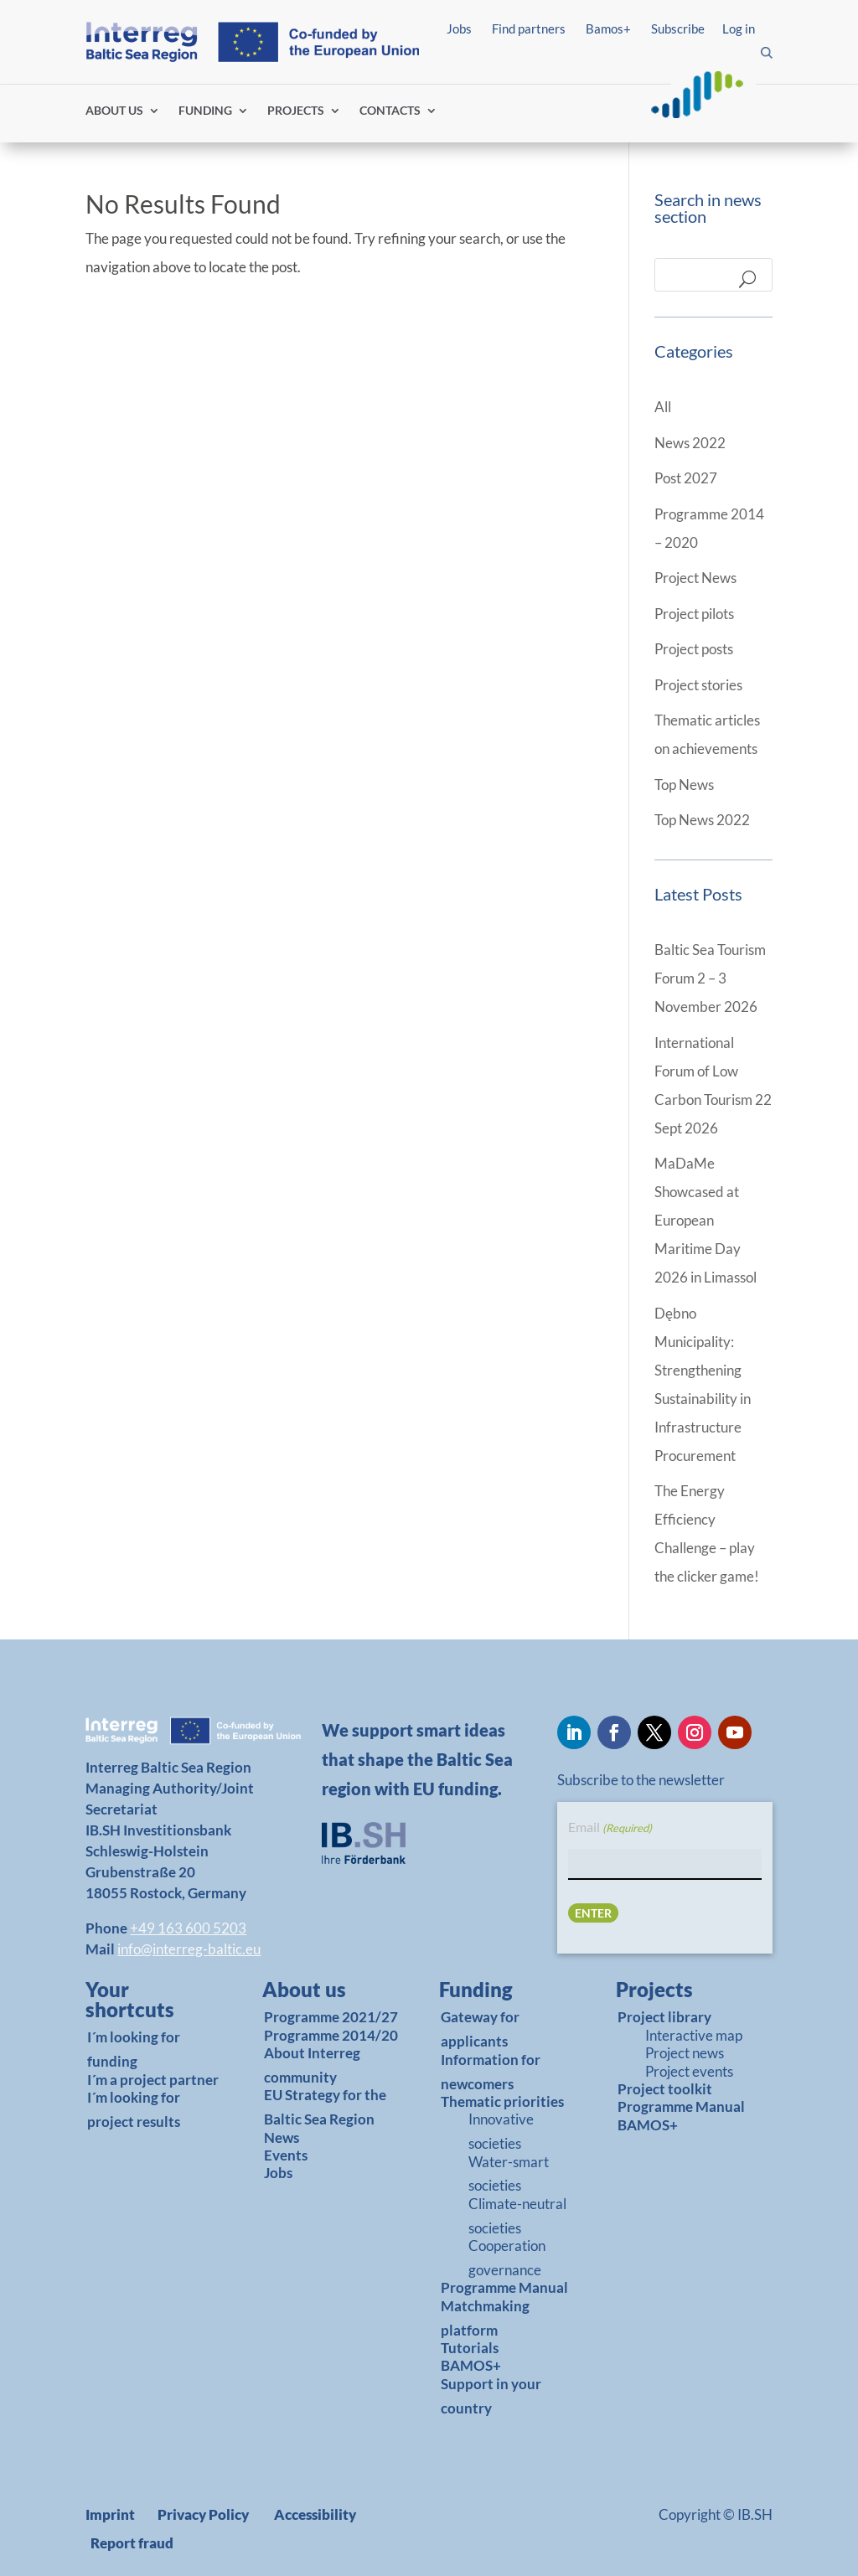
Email (610, 1828)
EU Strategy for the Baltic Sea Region (325, 2107)
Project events (689, 2071)
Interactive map (693, 2035)
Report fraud (131, 2543)
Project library (664, 2017)
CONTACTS (390, 111)
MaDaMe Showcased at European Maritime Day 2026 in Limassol (705, 1220)
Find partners (529, 28)
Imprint (110, 2514)
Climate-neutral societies (517, 2216)
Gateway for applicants (480, 2029)
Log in (738, 28)
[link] (147, 2004)
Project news (684, 2053)
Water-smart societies (508, 2174)
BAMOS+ (471, 2365)
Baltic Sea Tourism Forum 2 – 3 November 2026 (710, 978)
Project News (695, 577)
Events (286, 2155)
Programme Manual (504, 2287)
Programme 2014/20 (331, 2035)
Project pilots (694, 613)
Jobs (459, 28)
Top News (684, 784)
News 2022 (690, 443)
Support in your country (491, 2396)
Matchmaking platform (485, 2318)
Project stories (698, 685)
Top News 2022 (702, 820)
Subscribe (678, 28)
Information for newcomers (490, 2072)
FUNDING (205, 111)
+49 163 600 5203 (188, 1928)
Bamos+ (608, 28)
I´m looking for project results (133, 2109)
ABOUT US (114, 111)
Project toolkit (665, 2089)
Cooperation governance (506, 2258)
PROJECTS (295, 111)
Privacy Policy (203, 2514)
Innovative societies (501, 2131)
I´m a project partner (153, 2079)
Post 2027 (685, 478)
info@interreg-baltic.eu (189, 1949)
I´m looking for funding (133, 2049)
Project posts (693, 649)
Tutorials (470, 2348)
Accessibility (315, 2514)
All (662, 407)
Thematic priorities (502, 2101)
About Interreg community (312, 2065)
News (281, 2137)
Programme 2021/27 (331, 2017)
